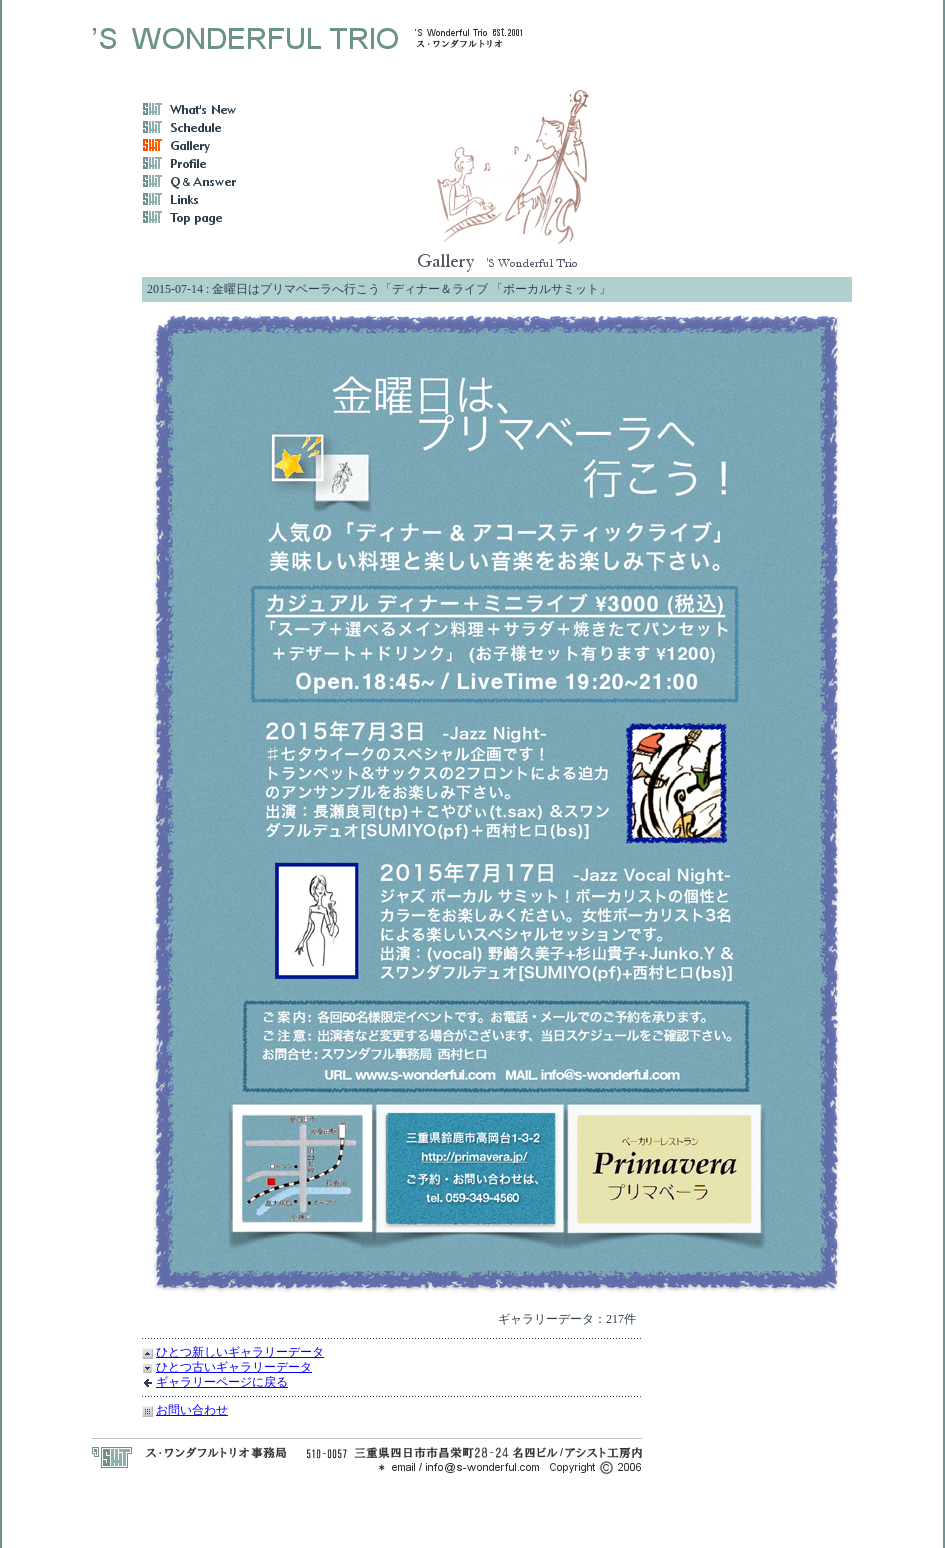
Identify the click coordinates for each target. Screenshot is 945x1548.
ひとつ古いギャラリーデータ (234, 1367)
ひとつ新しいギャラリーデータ (240, 1352)
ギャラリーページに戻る (222, 1382)
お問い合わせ (192, 1410)
